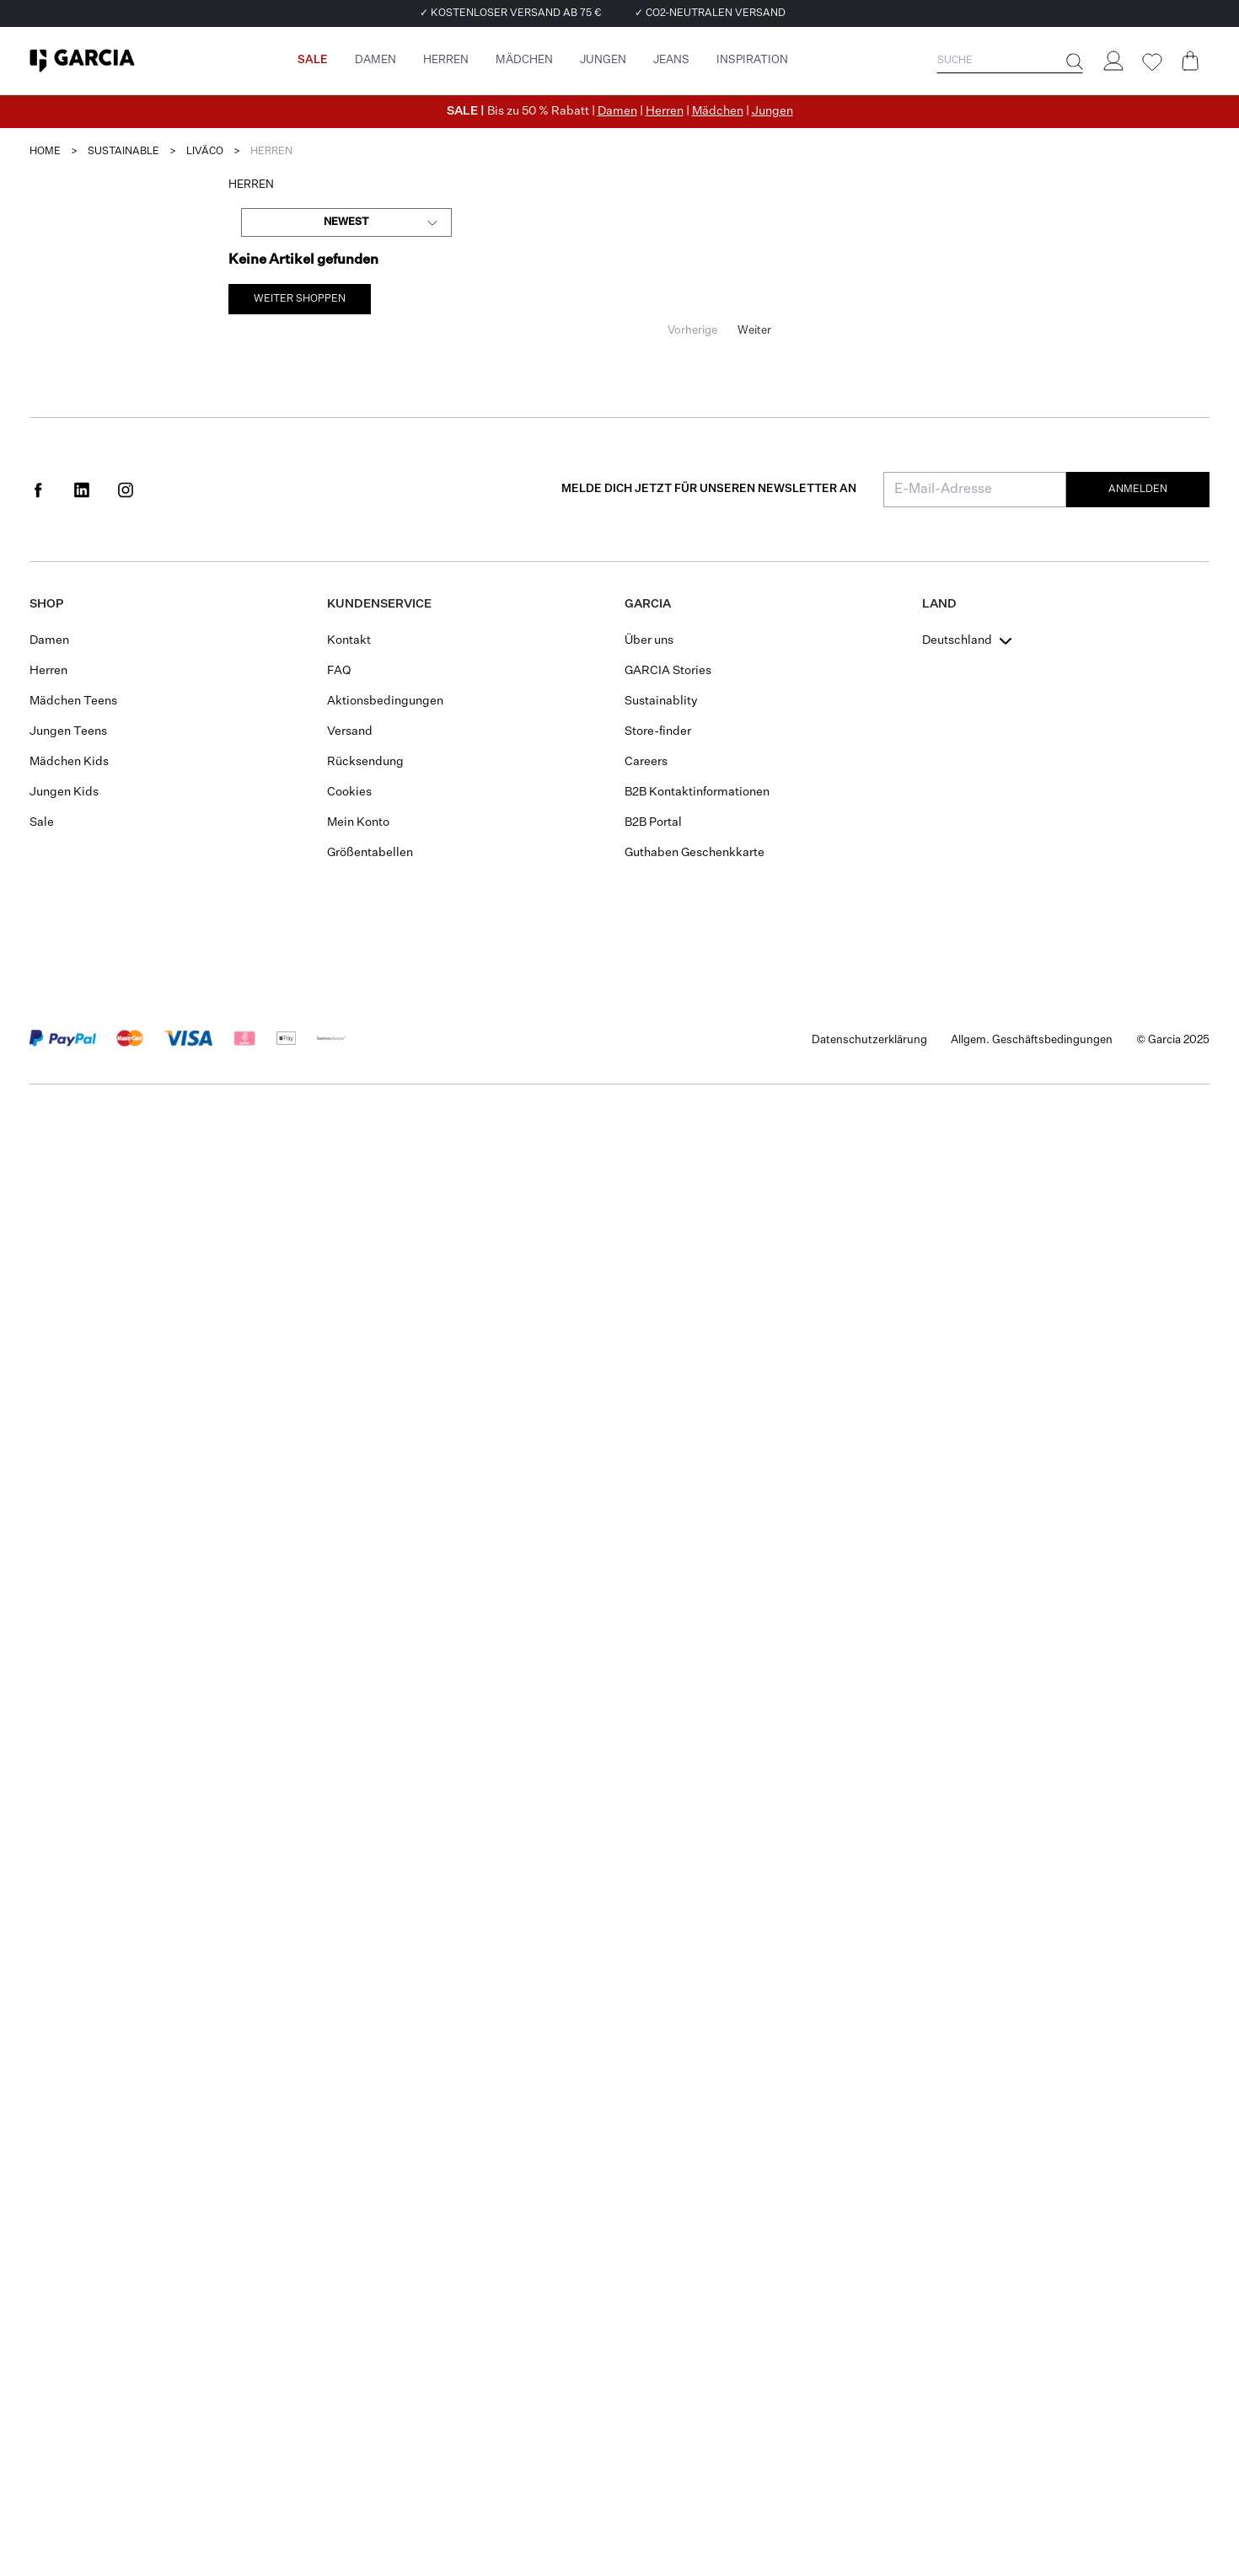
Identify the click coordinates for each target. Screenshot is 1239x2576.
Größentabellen (370, 853)
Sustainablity (661, 701)
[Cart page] (1190, 60)
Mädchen (717, 111)
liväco (204, 152)
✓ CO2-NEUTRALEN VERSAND (710, 13)
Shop (46, 604)
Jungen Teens (68, 731)
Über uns (649, 640)
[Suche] (1073, 61)
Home (45, 152)
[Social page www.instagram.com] (125, 489)
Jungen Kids (64, 792)
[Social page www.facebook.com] (38, 489)
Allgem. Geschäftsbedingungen (1032, 1040)
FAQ (339, 671)
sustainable (123, 152)
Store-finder (658, 731)
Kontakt (349, 640)
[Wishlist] (1151, 62)
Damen (617, 111)
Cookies (349, 792)
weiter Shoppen (300, 299)
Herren (665, 111)
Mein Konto (358, 822)
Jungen (772, 111)
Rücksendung (365, 762)
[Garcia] (82, 60)
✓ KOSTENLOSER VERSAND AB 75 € (510, 13)
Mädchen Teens (73, 701)
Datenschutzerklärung (869, 1040)
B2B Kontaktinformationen (697, 792)
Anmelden (1137, 490)
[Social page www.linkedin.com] (81, 489)
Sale (42, 822)
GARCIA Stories (668, 671)
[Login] (1112, 60)
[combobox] (346, 222)
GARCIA (648, 604)
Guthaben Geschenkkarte (694, 853)
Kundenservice (379, 604)
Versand (350, 731)
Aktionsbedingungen (385, 701)
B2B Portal (653, 822)
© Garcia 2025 (1173, 1040)
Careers (646, 762)
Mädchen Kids (69, 762)
